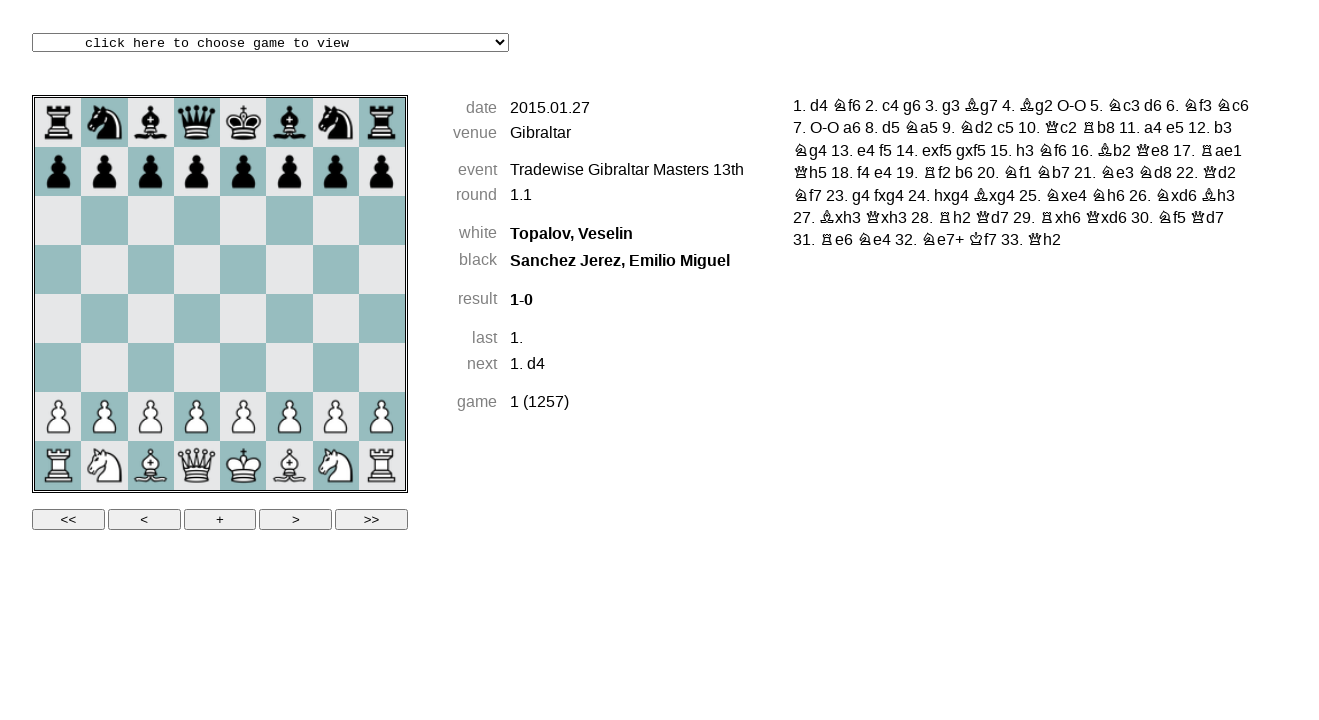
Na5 (921, 129)
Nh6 (1108, 197)
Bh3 (1218, 197)
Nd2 (976, 129)
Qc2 (1060, 129)
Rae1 (1220, 152)
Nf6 (846, 107)
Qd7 (992, 219)
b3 (1223, 129)
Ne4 (874, 241)
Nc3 (1123, 107)
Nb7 (1053, 174)
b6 (964, 174)
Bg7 (981, 107)
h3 (1025, 152)
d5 (891, 129)
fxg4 (889, 197)
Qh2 (1044, 241)
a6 (852, 129)
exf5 (937, 152)
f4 (863, 174)
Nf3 (1197, 107)
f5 (885, 152)
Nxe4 (1066, 197)
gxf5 (971, 152)
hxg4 (951, 197)
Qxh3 (886, 219)
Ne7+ (942, 241)
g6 (912, 107)
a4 (1153, 129)
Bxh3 (840, 219)
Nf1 (1017, 174)
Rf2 (936, 174)
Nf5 (1171, 219)
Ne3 (1117, 174)
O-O (1071, 107)
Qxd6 (1106, 219)
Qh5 (810, 174)
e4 (866, 152)
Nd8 (1155, 174)
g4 (861, 197)
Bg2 (1036, 107)
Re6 (836, 241)
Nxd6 (1176, 197)
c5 (1005, 129)
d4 (536, 365)
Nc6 (1232, 107)
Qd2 (1219, 174)
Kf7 (982, 241)
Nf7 (807, 197)
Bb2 (1114, 152)
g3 (951, 107)
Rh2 (954, 219)
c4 (890, 107)
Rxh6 (1060, 219)
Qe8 (1152, 152)
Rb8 (1098, 129)
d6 (1153, 107)
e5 (1175, 129)
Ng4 (810, 152)
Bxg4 (994, 197)
